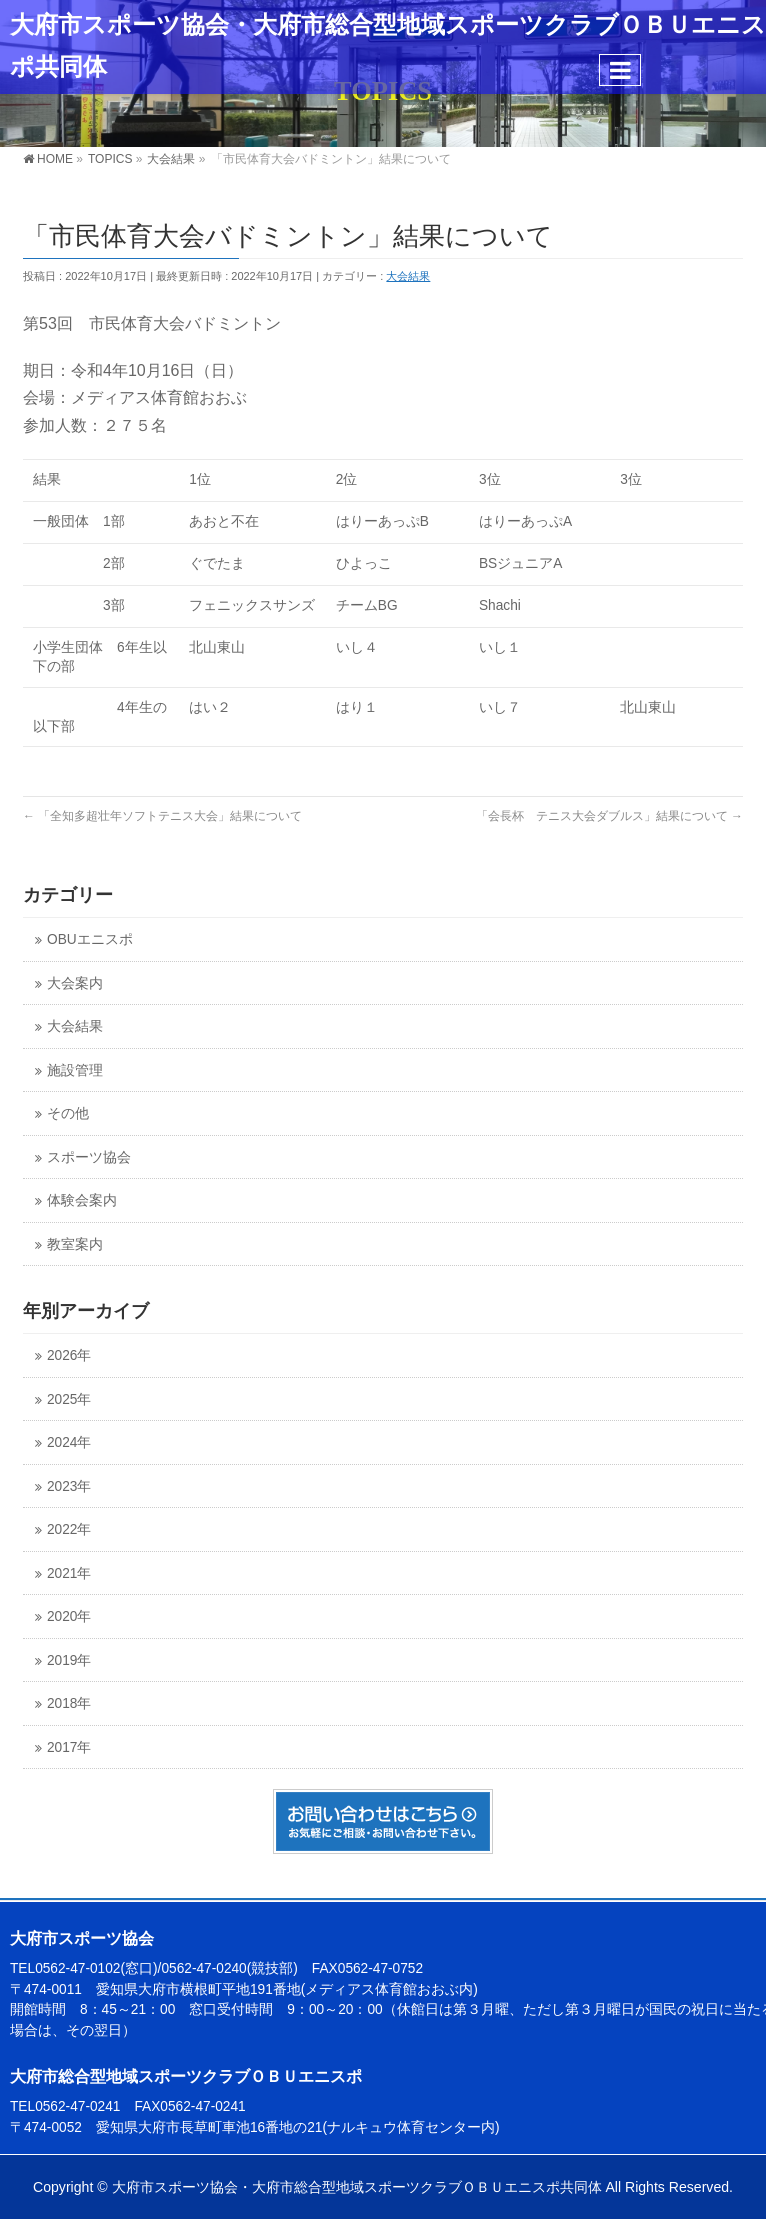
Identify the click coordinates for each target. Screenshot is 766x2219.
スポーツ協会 (89, 1157)
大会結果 (408, 276)
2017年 (69, 1747)
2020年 (69, 1616)
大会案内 (75, 983)
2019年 (69, 1660)
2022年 (69, 1529)
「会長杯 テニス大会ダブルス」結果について (609, 816)
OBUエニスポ (90, 939)
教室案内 (75, 1244)
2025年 (69, 1399)
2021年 (69, 1573)
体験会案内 (82, 1200)
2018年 (69, 1703)
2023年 (69, 1486)
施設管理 (75, 1070)
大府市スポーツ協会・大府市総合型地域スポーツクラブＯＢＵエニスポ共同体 (357, 2187)
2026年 (69, 1355)
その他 (68, 1113)
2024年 (69, 1442)
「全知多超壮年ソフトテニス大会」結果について (162, 816)
